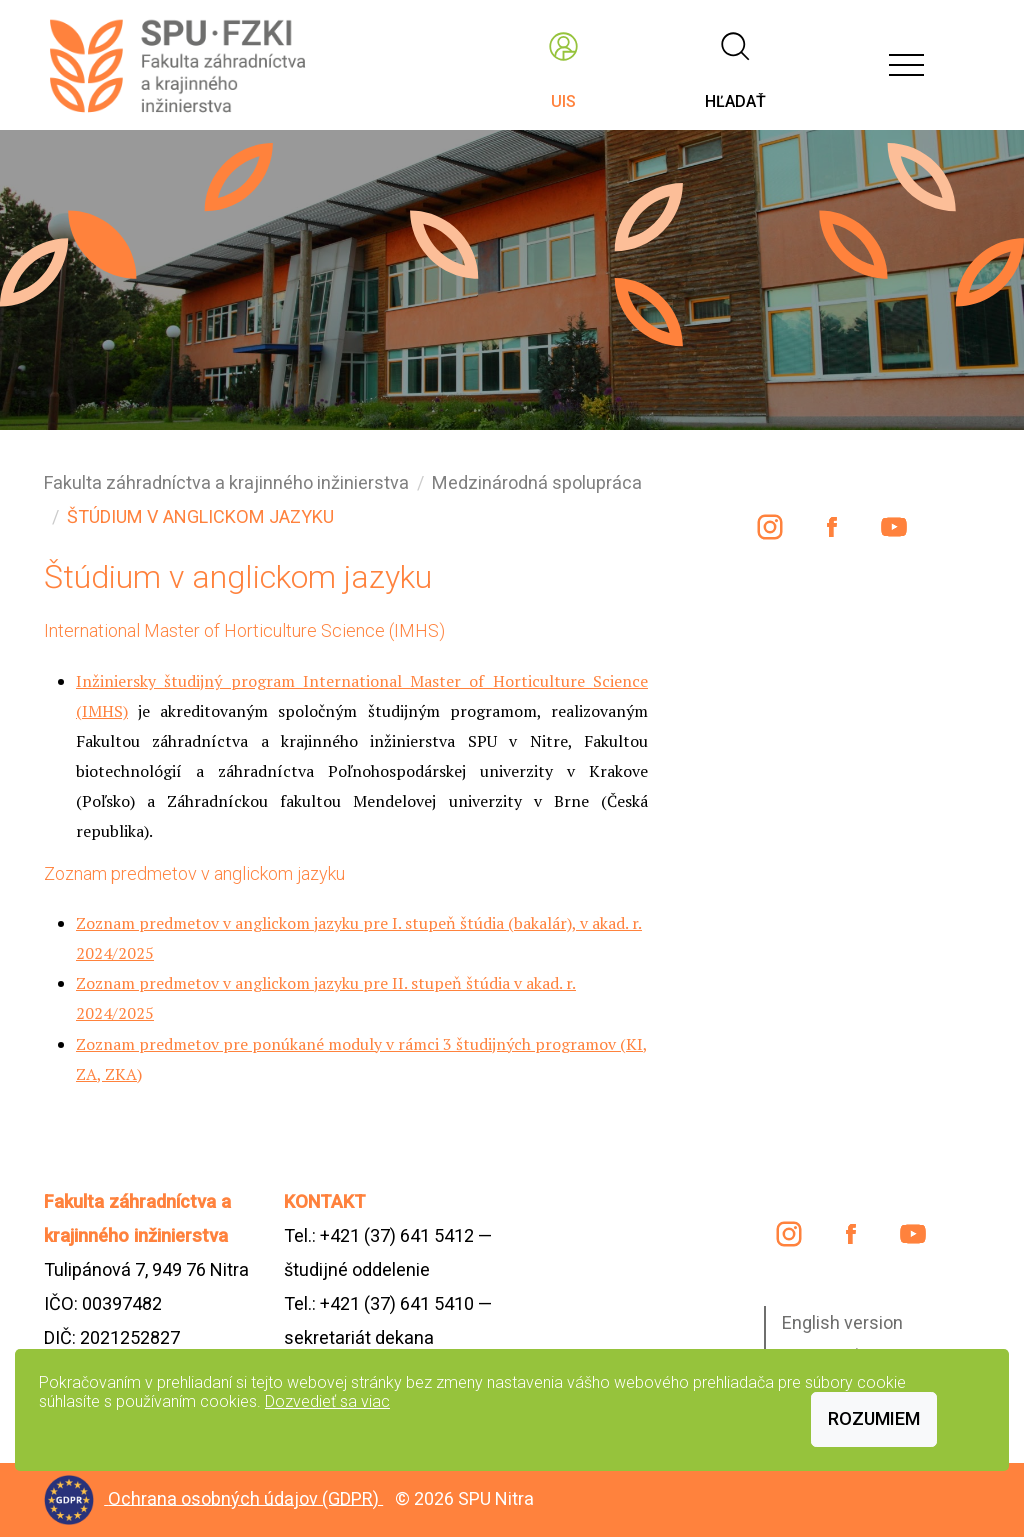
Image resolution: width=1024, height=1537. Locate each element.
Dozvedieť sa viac (327, 1401)
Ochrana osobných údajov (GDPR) (245, 1497)
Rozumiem (874, 1418)
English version (842, 1322)
